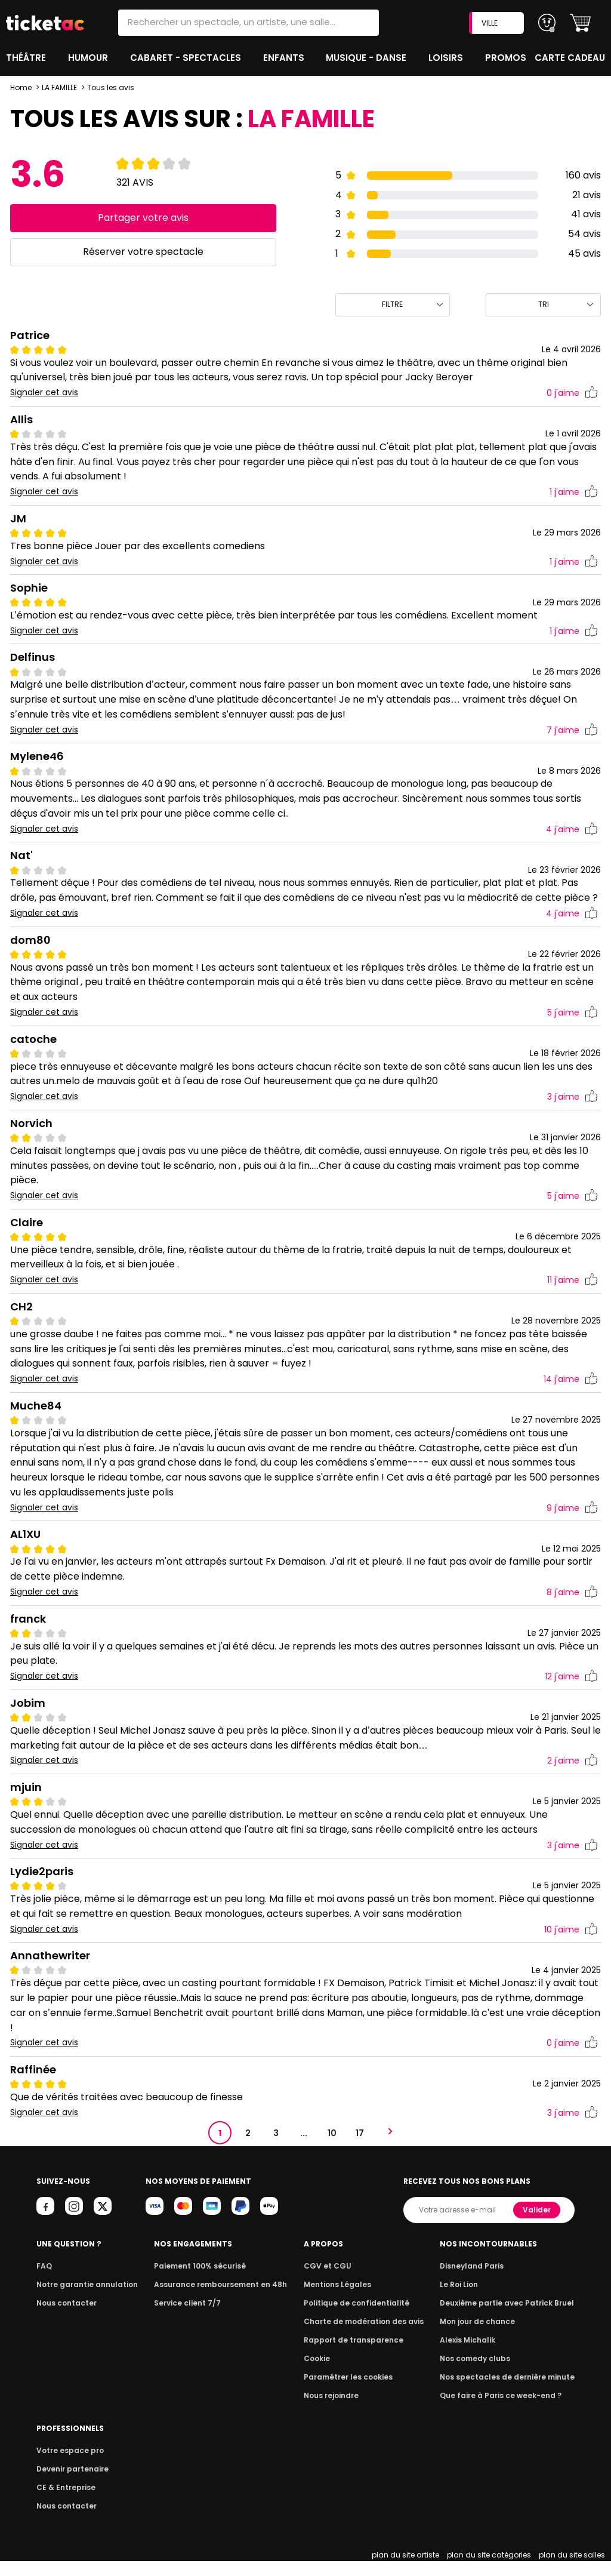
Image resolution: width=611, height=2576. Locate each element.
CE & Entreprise (63, 2502)
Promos (506, 57)
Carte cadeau (571, 57)
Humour (89, 57)
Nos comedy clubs (481, 2373)
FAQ (43, 2281)
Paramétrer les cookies (351, 2392)
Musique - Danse (368, 57)
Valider (537, 2225)
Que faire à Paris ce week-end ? (505, 2410)
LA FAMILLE (60, 87)
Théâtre (26, 57)
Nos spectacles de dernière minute (511, 2392)
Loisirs (447, 57)
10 (332, 2148)
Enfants (283, 57)
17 (360, 2148)
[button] (580, 23)
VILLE (497, 23)
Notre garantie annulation (83, 2299)
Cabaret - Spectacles (186, 57)
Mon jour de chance (483, 2336)
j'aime (572, 393)
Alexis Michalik (474, 2355)
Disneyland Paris (478, 2281)
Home (21, 87)
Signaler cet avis (44, 392)
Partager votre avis (143, 217)
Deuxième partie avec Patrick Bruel (511, 2318)
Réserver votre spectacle (143, 251)
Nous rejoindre (335, 2410)
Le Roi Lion (466, 2299)
